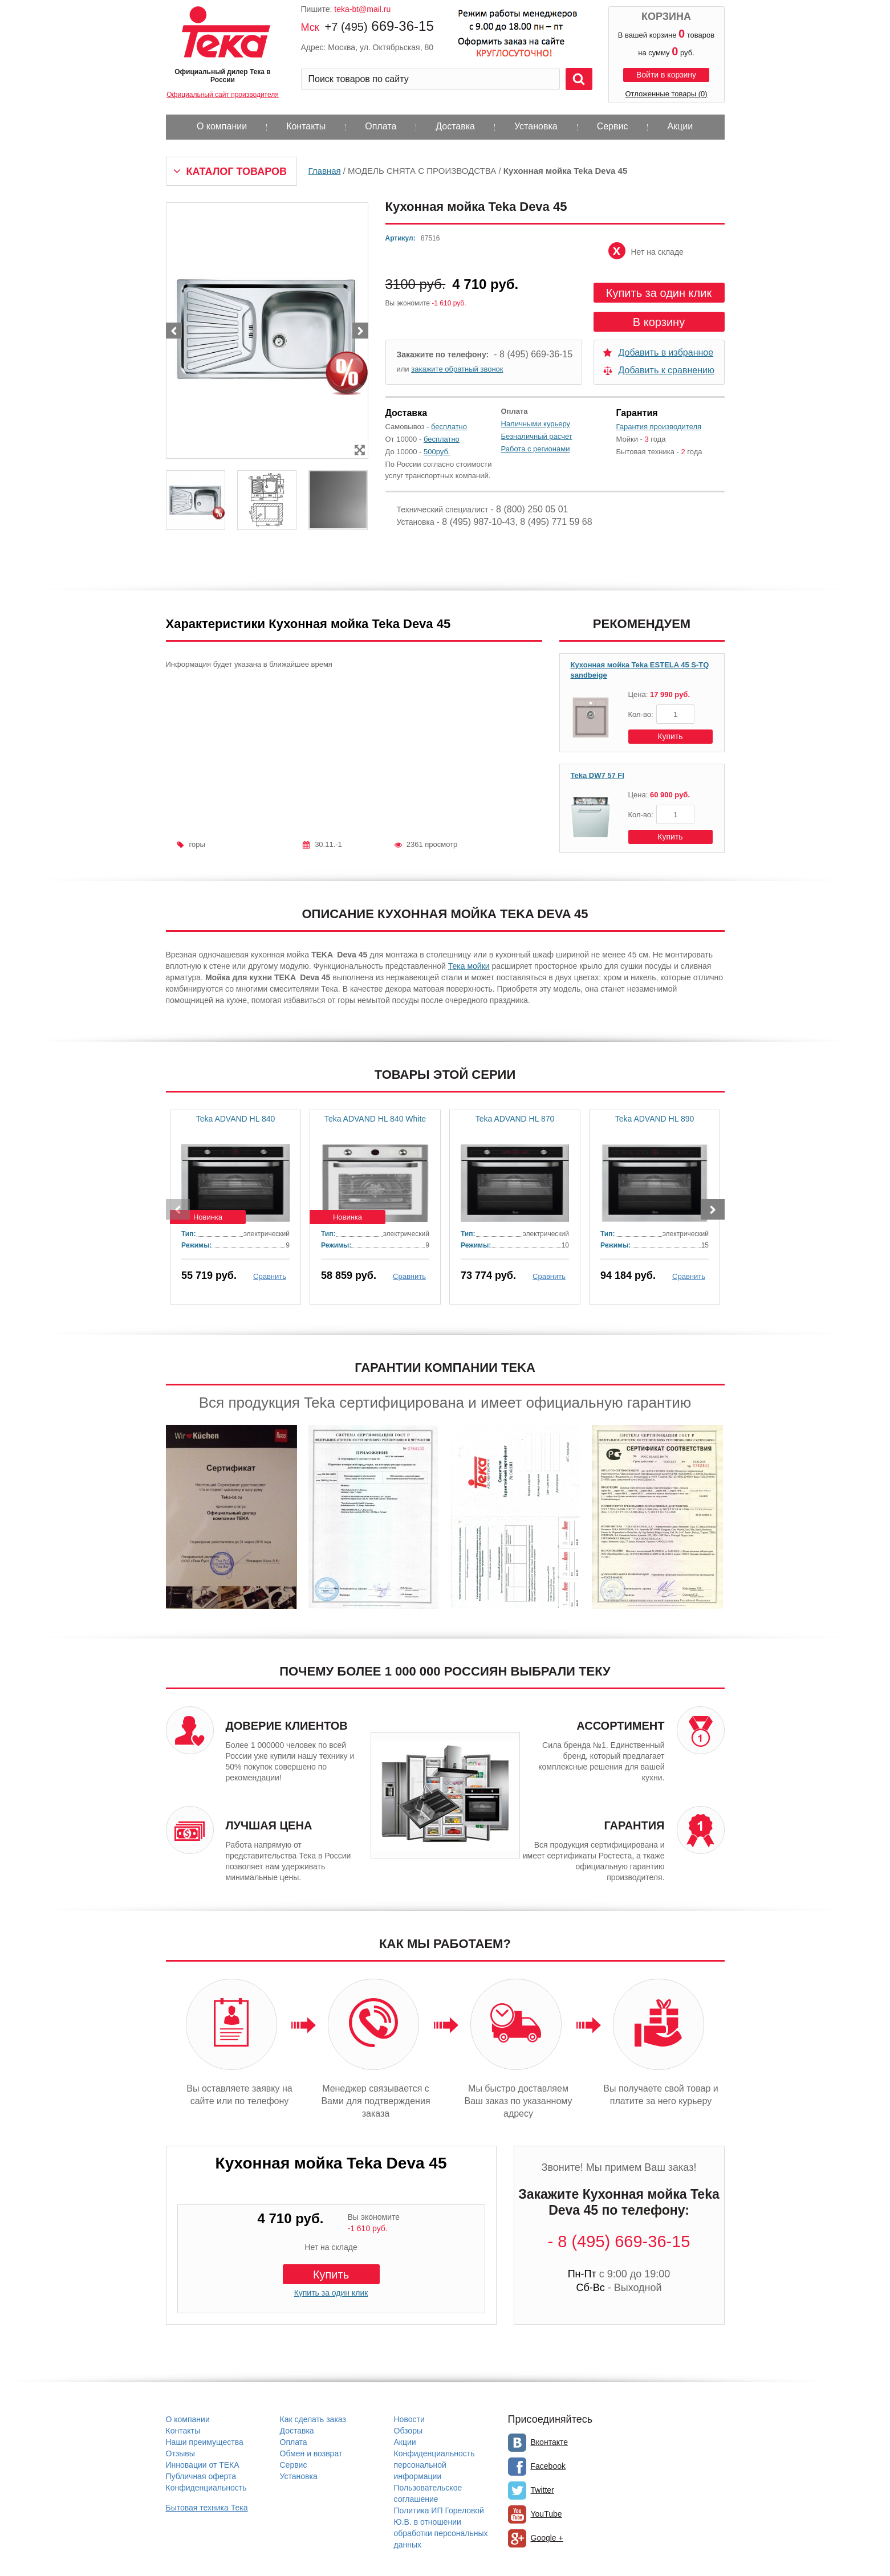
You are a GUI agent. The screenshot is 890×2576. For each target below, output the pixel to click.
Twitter (542, 2490)
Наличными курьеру (536, 423)
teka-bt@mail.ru (362, 9)
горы (197, 844)
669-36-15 (379, 26)
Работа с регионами (535, 449)
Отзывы (180, 2453)
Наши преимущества (204, 2442)
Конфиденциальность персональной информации (434, 2465)
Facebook (548, 2466)
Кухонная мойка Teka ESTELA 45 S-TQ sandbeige (640, 670)
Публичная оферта (201, 2476)
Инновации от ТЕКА (202, 2464)
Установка (536, 126)
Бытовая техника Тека (207, 2507)
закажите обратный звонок (457, 369)
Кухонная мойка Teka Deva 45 (331, 2163)
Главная (324, 171)
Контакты (306, 126)
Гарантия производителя (659, 426)
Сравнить (269, 1276)
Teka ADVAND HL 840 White (375, 1118)
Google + (547, 2537)
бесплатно (449, 426)
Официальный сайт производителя (222, 95)
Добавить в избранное (666, 352)
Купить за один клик (659, 293)
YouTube (546, 2513)
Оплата (380, 126)
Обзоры (408, 2430)
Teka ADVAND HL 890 (654, 1118)
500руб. (437, 451)
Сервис (612, 126)
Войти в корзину (666, 74)
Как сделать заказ (313, 2419)
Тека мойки (469, 966)
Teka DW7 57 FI (597, 775)
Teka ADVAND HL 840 (235, 1118)
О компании (222, 126)
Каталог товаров (236, 171)
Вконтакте (549, 2442)
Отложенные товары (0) (666, 93)
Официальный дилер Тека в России (222, 76)
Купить (669, 736)
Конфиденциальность (206, 2487)
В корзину (659, 322)
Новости (409, 2419)
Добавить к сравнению (666, 370)
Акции (680, 126)
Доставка (455, 126)
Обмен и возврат (311, 2453)
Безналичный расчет (536, 436)
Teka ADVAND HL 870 (515, 1118)
